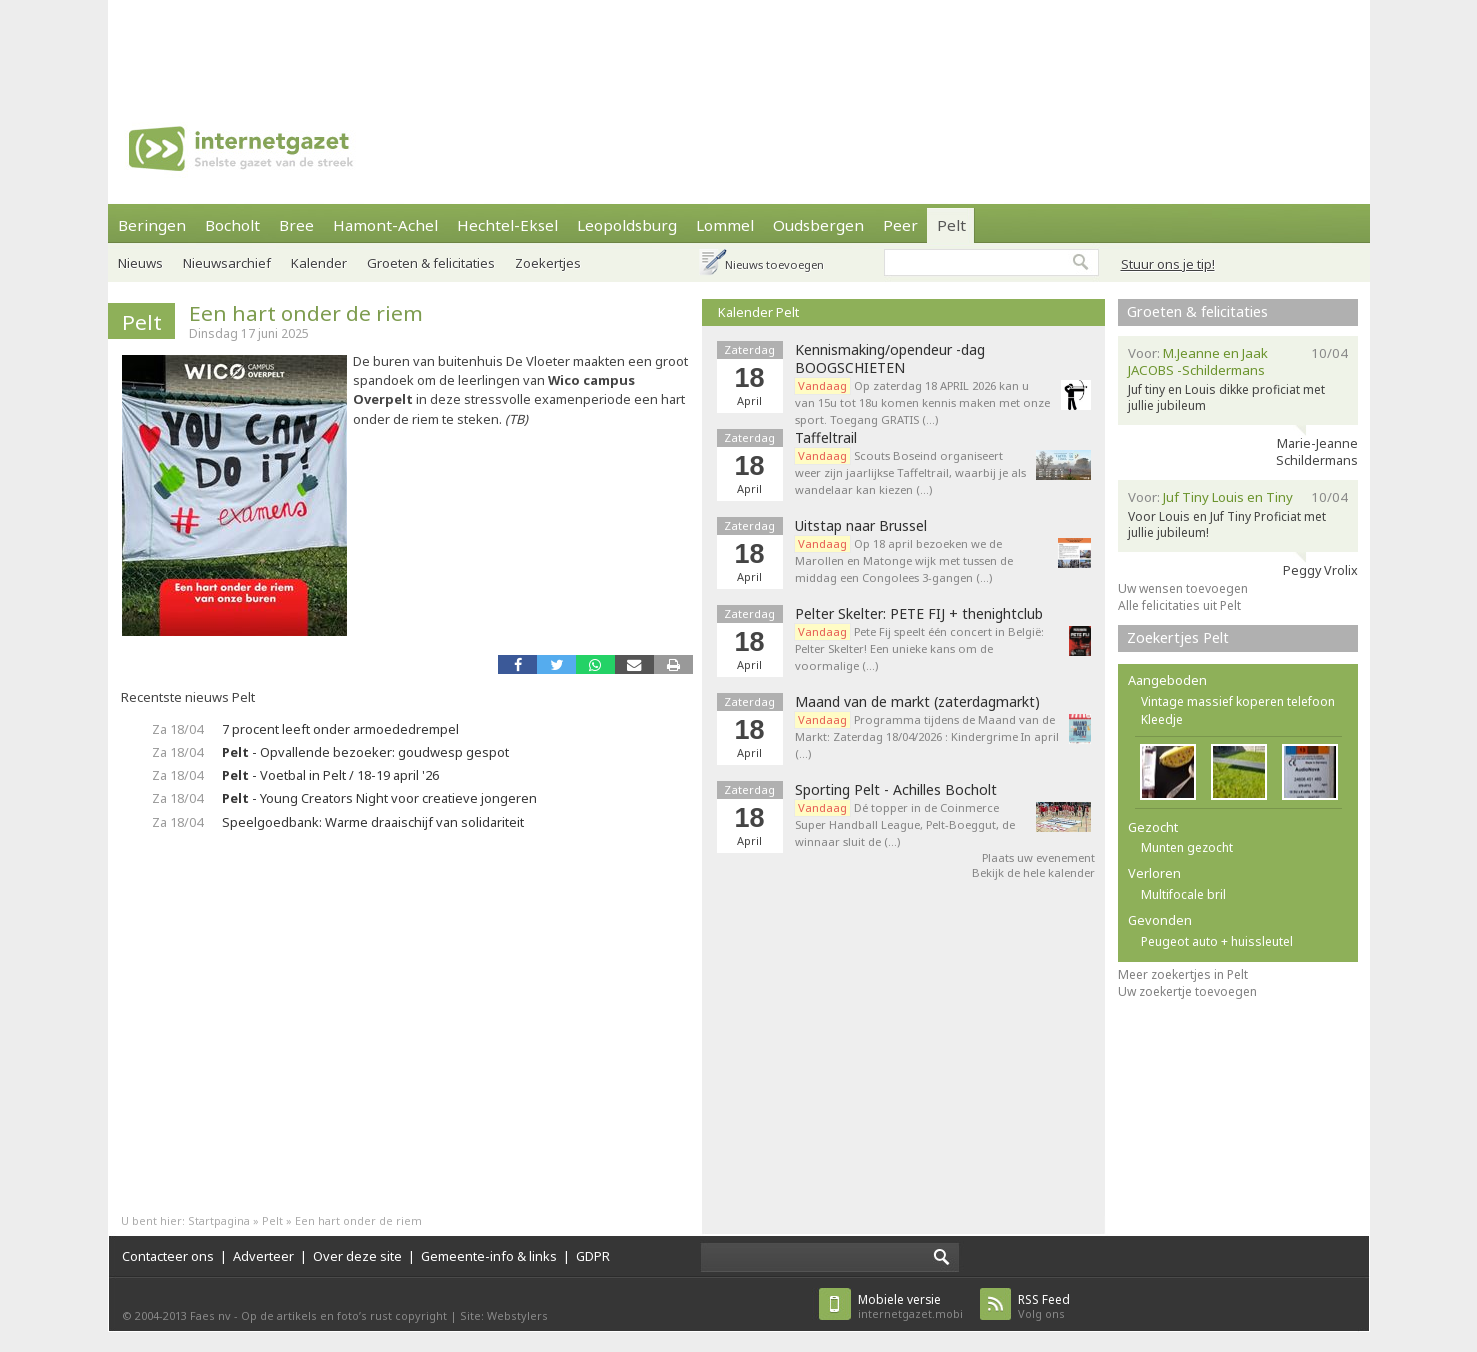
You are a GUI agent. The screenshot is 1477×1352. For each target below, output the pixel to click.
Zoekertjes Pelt (1178, 637)
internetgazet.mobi (910, 1306)
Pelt (951, 225)
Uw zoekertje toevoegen (1187, 991)
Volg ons (1044, 1306)
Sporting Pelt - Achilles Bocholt (896, 790)
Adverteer (263, 1256)
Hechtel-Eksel (507, 225)
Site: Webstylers (504, 1315)
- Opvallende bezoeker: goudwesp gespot (365, 752)
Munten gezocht (1187, 847)
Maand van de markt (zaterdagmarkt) (917, 702)
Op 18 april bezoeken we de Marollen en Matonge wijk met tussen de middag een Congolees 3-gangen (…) (904, 560)
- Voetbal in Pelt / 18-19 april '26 (330, 775)
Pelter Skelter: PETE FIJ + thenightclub (919, 614)
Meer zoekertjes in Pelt (1183, 974)
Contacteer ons (168, 1256)
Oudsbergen (818, 225)
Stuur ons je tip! (1168, 264)
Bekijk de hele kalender (1033, 872)
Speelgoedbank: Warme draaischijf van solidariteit (373, 822)
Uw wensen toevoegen (1183, 588)
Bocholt (232, 225)
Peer (900, 225)
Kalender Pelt (758, 312)
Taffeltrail (826, 438)
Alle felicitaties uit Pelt (1179, 605)
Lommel (725, 225)
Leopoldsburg (627, 225)
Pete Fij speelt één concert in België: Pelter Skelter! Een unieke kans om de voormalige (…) (919, 648)
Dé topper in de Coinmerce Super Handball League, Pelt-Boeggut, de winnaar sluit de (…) (905, 824)
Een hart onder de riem (306, 313)
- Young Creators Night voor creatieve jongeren (379, 798)
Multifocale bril (1183, 894)
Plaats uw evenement (1038, 857)
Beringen (152, 225)
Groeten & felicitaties (431, 263)
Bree (296, 225)
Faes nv (210, 1315)
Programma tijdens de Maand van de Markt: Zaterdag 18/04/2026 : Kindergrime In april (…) (927, 736)
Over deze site (357, 1256)
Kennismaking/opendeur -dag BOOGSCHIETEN (890, 359)
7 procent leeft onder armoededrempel (340, 729)
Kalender (319, 263)
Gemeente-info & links (489, 1256)
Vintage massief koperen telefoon (1238, 701)
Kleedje (1162, 719)
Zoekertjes (548, 263)
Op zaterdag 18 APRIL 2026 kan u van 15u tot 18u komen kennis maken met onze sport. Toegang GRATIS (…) (922, 402)
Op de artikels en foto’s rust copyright (344, 1315)
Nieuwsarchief (227, 263)
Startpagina (219, 1220)
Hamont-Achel (385, 225)
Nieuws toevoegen (774, 264)
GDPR (593, 1256)
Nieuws (140, 263)
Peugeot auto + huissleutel (1217, 941)
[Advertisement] (739, 45)
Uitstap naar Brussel (861, 526)
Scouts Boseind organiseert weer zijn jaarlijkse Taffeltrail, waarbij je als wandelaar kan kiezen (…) (910, 472)
